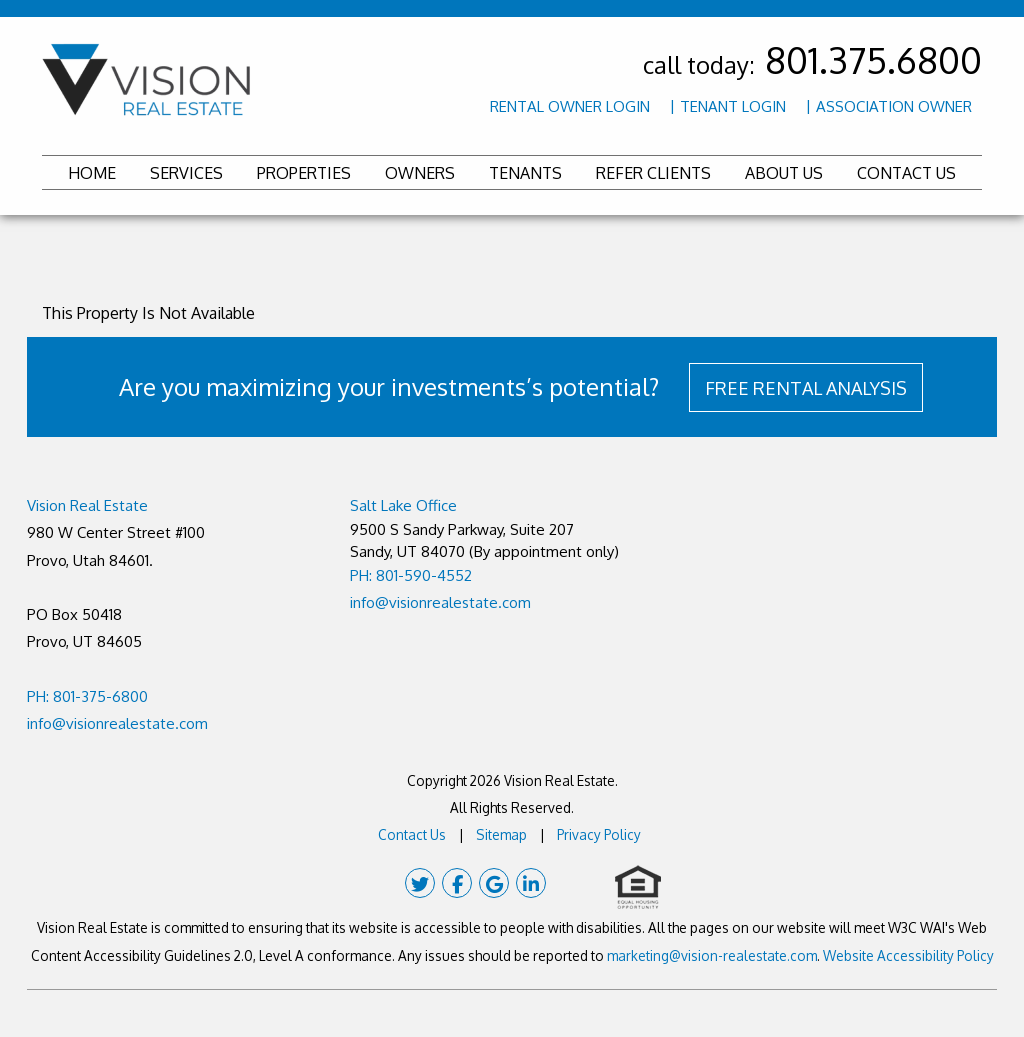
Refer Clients (653, 173)
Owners (420, 173)
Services (186, 173)
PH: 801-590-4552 (411, 575)
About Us (784, 173)
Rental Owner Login (570, 106)
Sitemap (501, 834)
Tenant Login (733, 106)
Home (92, 173)
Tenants (525, 173)
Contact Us (906, 173)
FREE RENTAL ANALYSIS (806, 388)
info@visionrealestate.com (117, 723)
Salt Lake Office (403, 505)
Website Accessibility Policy (908, 955)
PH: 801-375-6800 (87, 696)
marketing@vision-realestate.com (712, 955)
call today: (812, 64)
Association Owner (894, 106)
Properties (304, 173)
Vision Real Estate (87, 505)
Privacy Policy (599, 834)
